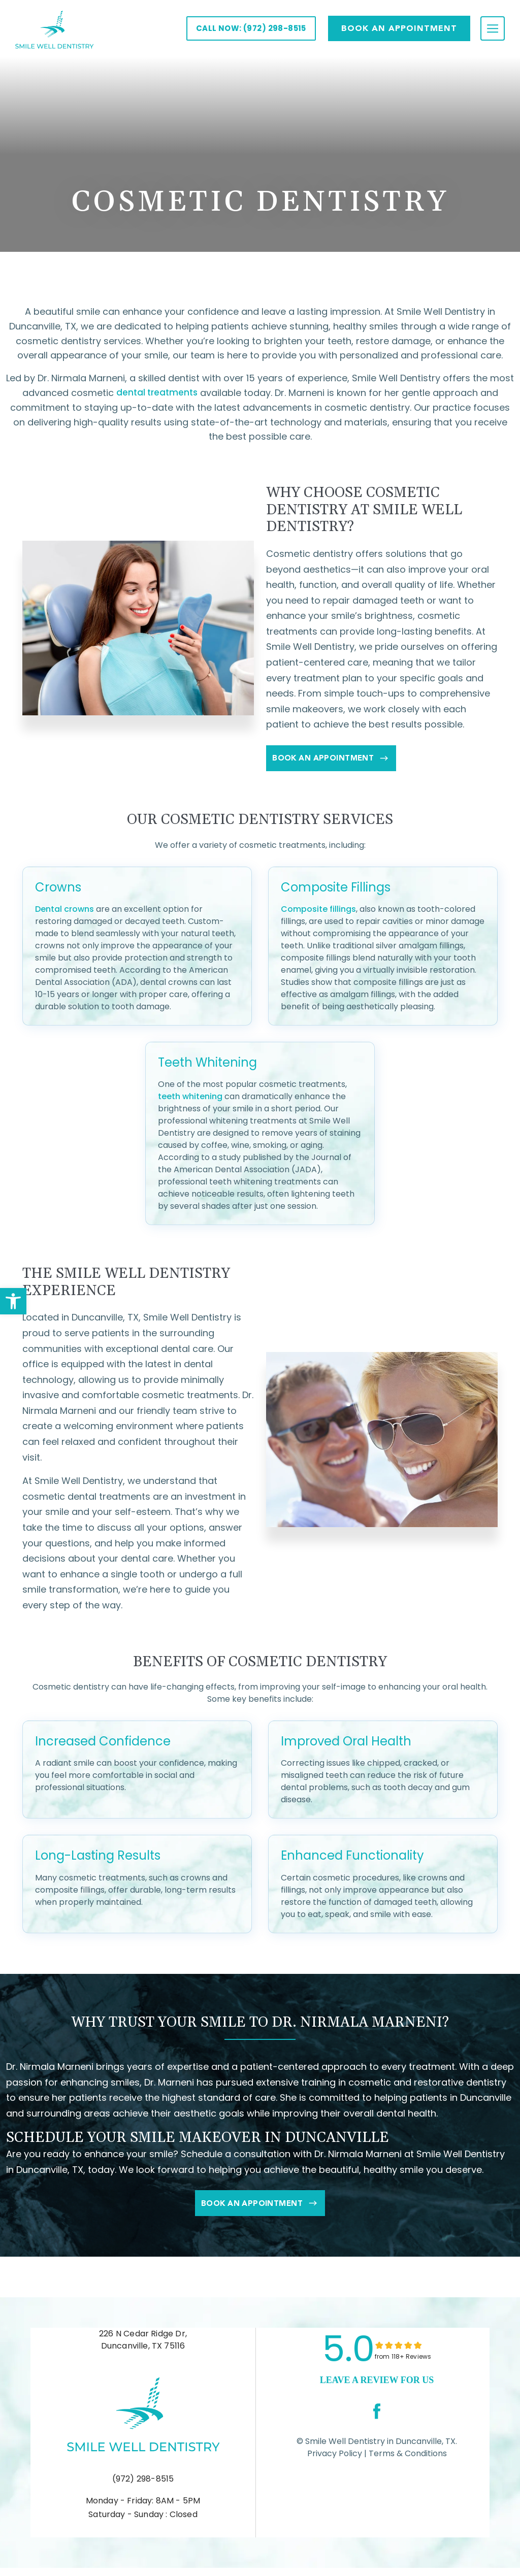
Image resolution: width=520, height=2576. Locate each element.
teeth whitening (190, 1100)
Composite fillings (318, 912)
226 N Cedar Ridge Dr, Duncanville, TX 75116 (143, 2347)
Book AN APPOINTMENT (399, 28)
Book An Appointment (345, 762)
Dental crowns (64, 912)
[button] (13, 1301)
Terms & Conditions (407, 2460)
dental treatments (156, 392)
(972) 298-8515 (143, 2486)
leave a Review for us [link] (377, 2387)
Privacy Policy (334, 2460)
